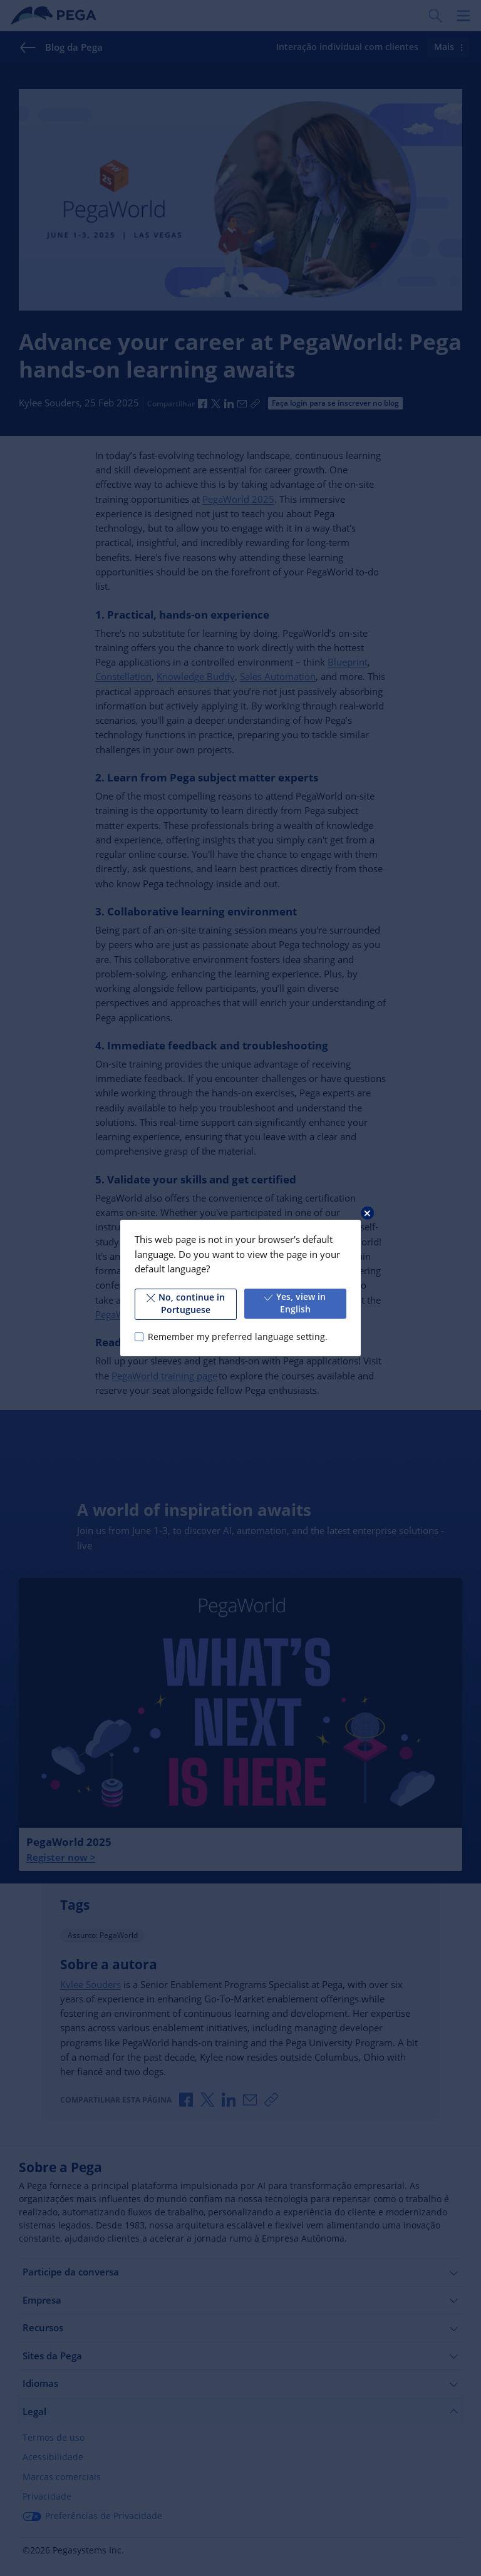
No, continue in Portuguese (186, 1304)
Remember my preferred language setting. (238, 1336)
